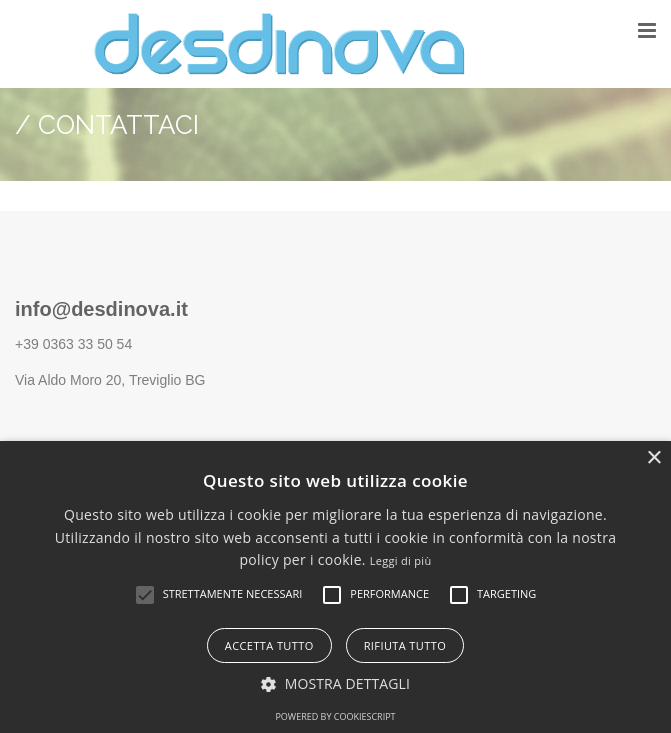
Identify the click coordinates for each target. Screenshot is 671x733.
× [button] (653, 458)
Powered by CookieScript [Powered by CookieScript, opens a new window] (335, 716)
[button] (145, 595)
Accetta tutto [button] (269, 645)
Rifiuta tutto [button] (405, 645)
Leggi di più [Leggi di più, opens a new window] (401, 560)
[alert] (335, 587)
